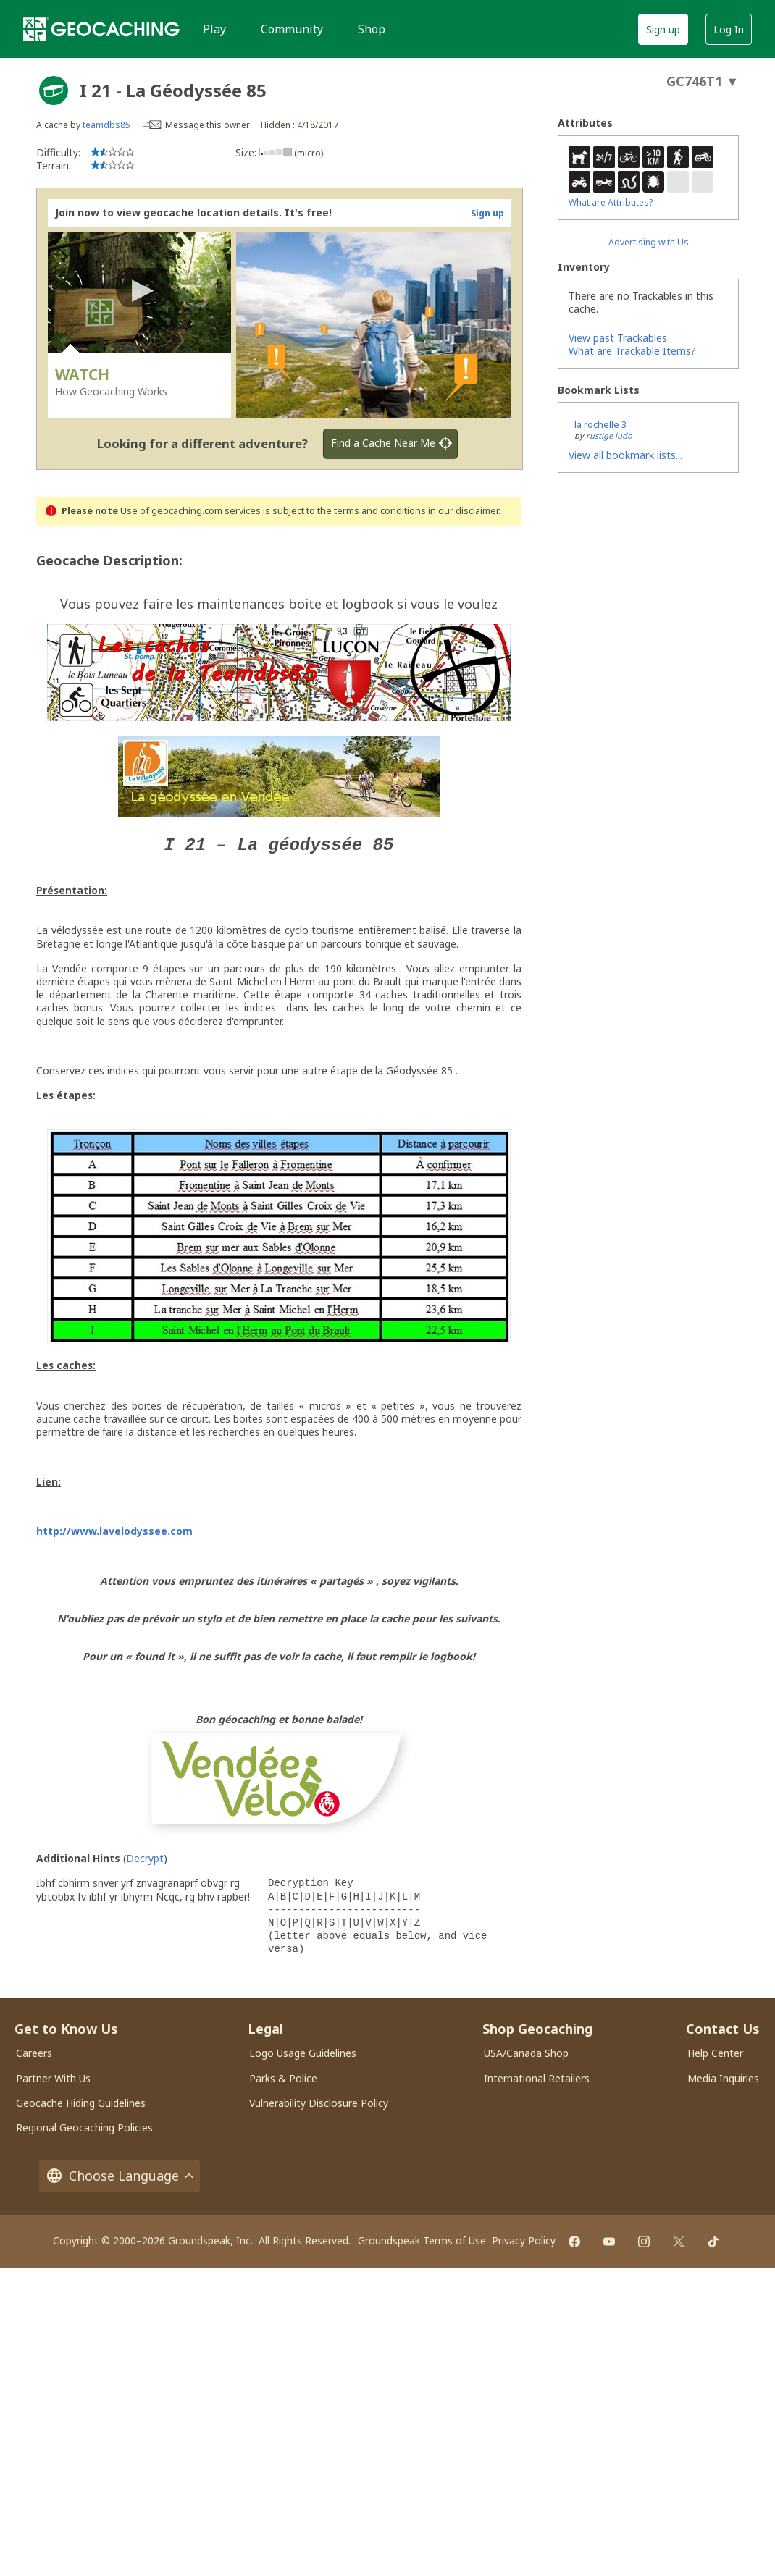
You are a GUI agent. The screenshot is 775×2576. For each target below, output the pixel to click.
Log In (728, 29)
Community (292, 29)
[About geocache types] (53, 90)
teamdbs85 (106, 125)
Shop (371, 29)
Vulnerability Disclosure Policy (318, 2102)
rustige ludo (609, 435)
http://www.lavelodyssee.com (114, 1530)
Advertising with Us (648, 242)
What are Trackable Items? (632, 351)
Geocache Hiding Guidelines (81, 2102)
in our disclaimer (463, 511)
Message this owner (207, 125)
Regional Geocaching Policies (84, 2127)
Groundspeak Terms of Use (422, 2240)
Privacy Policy (524, 2240)
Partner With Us (53, 2077)
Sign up (663, 29)
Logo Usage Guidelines (302, 2052)
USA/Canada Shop (526, 2052)
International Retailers (537, 2077)
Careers (34, 2052)
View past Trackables (618, 338)
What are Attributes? (611, 202)
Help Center (715, 2052)
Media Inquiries (723, 2077)
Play (214, 29)
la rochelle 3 (600, 424)
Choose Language (119, 2175)
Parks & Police (283, 2077)
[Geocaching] (101, 28)
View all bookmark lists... (625, 455)
